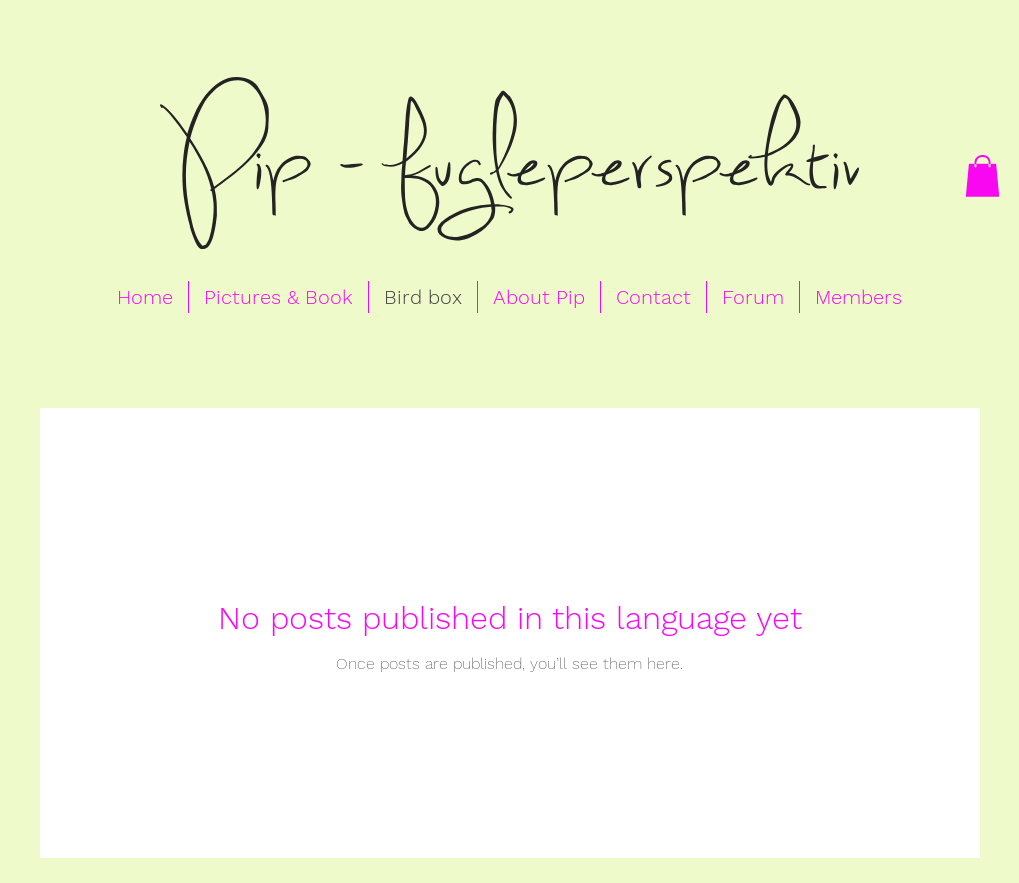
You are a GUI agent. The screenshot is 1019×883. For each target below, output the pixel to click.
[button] (982, 176)
